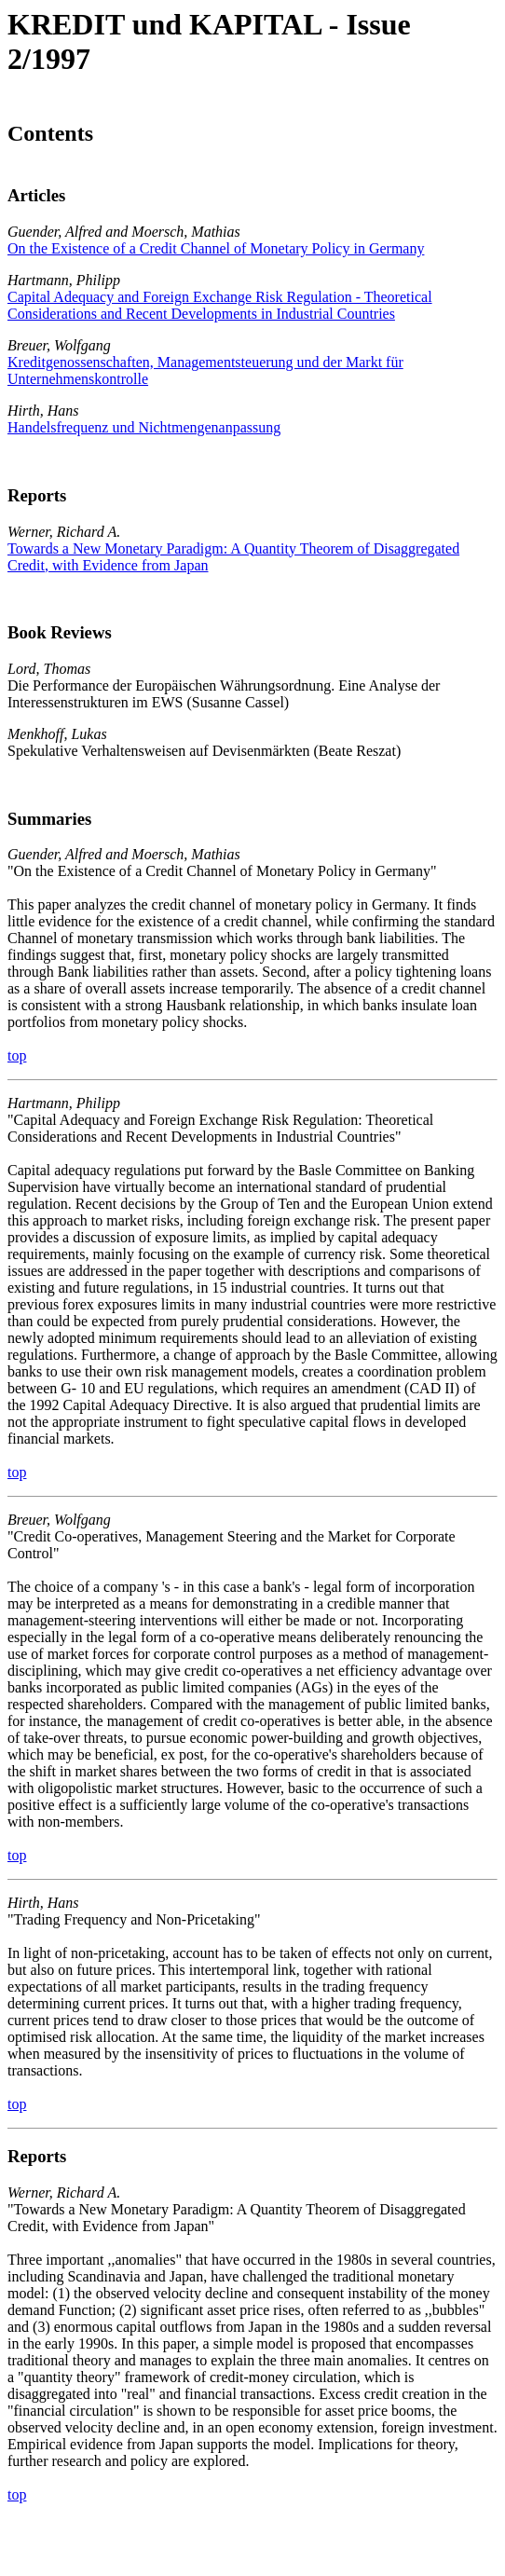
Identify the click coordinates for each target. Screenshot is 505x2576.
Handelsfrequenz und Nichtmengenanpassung (143, 427)
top (16, 1055)
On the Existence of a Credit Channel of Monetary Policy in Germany (215, 248)
